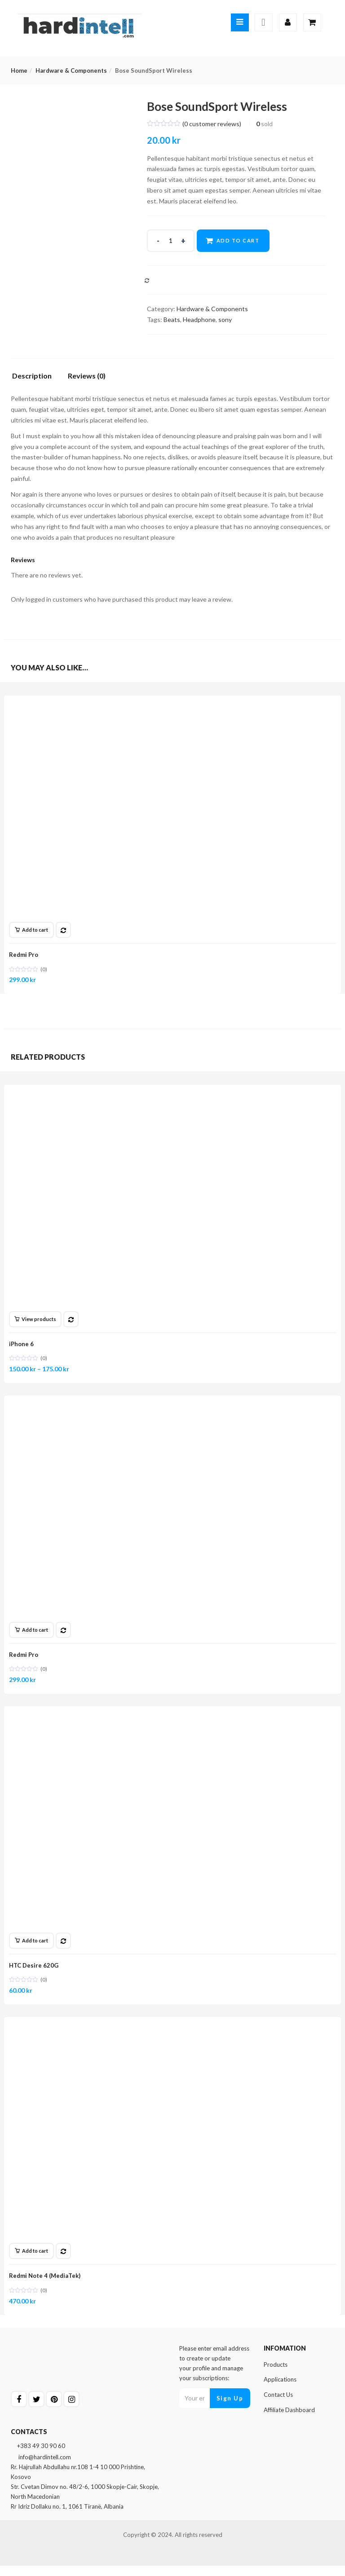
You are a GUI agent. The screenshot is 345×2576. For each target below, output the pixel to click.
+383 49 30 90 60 (38, 2456)
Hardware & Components (71, 70)
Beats (172, 319)
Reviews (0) (87, 376)
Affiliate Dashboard (289, 2420)
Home (19, 70)
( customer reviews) (211, 124)
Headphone (199, 319)
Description (32, 376)
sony (225, 319)
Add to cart (238, 240)
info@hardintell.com (41, 2467)
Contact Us (278, 2405)
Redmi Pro (25, 954)
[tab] (35, 378)
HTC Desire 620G (35, 1971)
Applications (280, 2389)
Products (276, 2374)
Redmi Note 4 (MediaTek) (46, 2283)
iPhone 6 (22, 1345)
